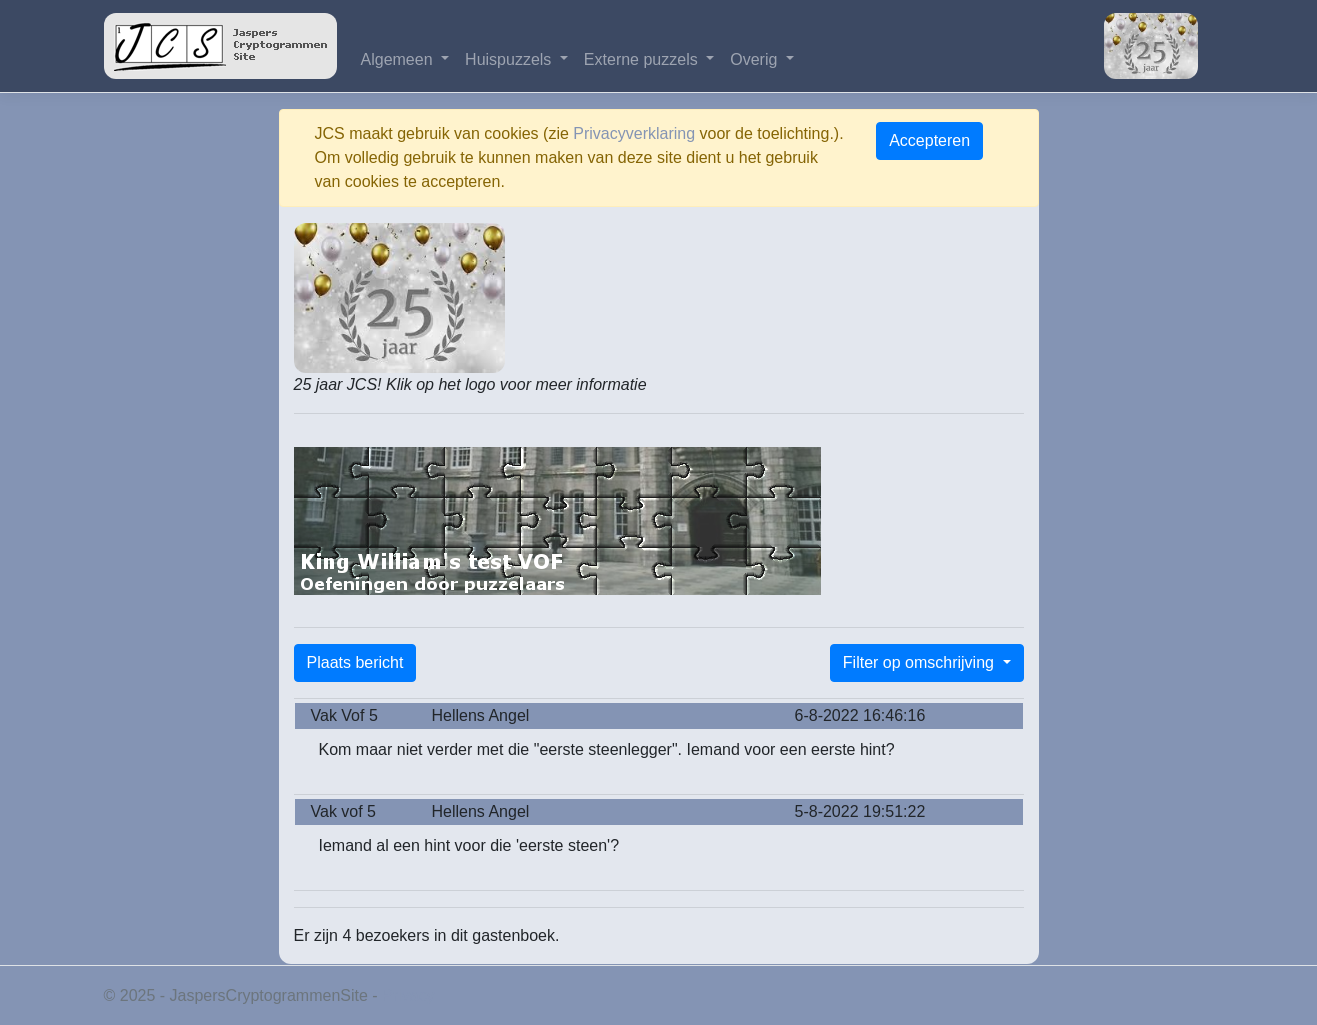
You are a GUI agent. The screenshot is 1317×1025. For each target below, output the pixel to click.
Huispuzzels (510, 59)
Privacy (408, 995)
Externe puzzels (643, 59)
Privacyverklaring (634, 133)
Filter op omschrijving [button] (921, 662)
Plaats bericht (355, 662)
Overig (756, 59)
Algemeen (399, 59)
